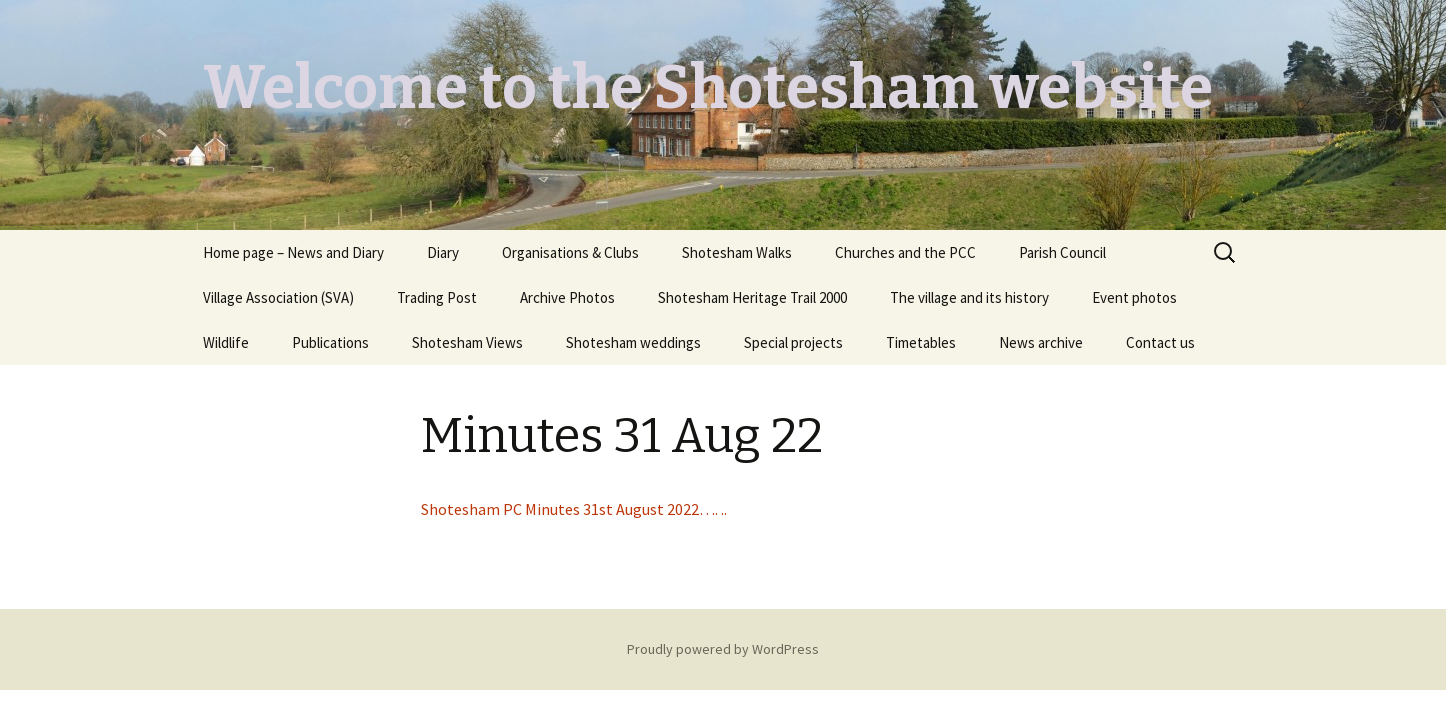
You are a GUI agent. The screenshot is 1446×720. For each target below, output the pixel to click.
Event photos (1134, 297)
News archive (1041, 342)
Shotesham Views (467, 342)
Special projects (793, 342)
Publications (330, 342)
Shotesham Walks (737, 252)
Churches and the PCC (905, 252)
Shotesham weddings (633, 342)
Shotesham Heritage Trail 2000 (752, 297)
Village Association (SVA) (278, 297)
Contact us (1160, 342)
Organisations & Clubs (570, 252)
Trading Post (437, 297)
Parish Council (1062, 252)
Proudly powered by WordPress (723, 649)
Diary (443, 252)
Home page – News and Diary (293, 252)
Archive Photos (567, 297)
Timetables (921, 342)
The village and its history (969, 297)
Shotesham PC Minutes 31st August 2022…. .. (574, 509)
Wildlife (226, 342)
